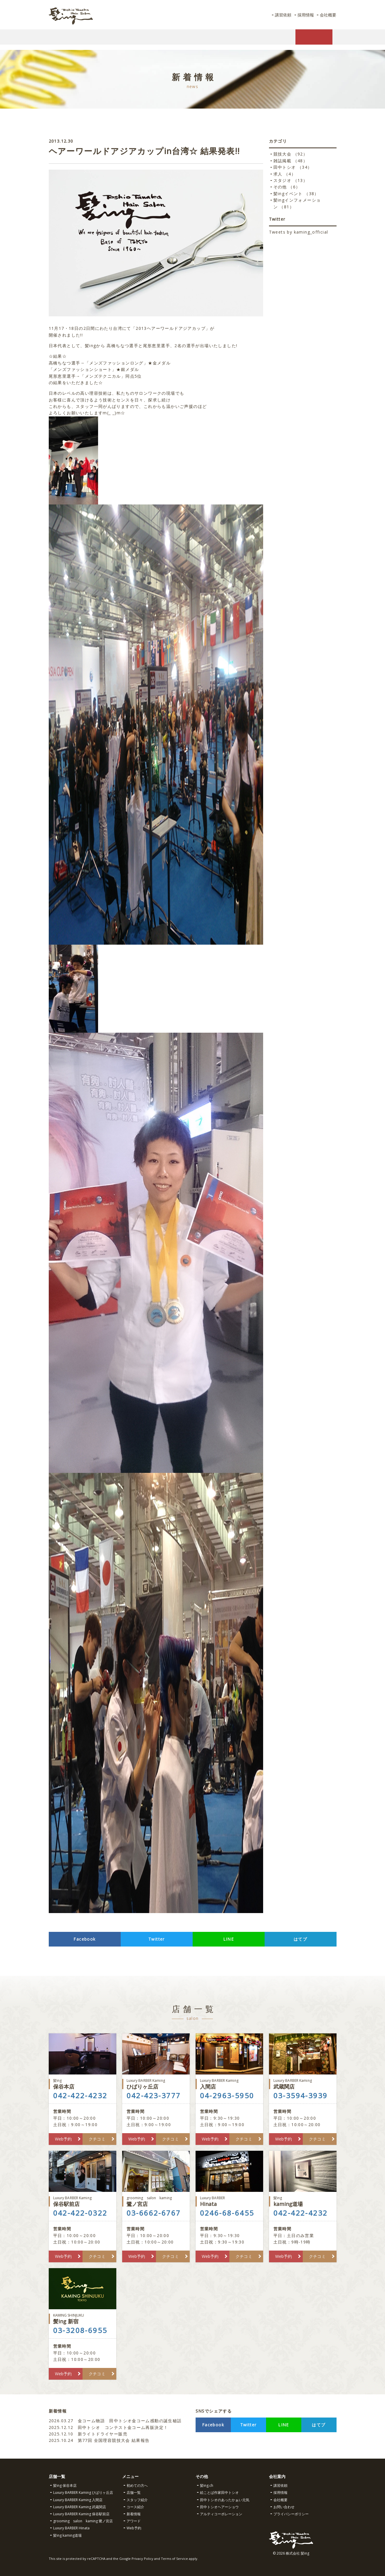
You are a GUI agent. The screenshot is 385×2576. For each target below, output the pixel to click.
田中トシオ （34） (292, 167)
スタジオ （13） (290, 180)
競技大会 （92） (290, 154)
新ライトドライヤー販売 (88, 2434)
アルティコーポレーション (221, 2513)
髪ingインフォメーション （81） (297, 203)
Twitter (156, 1939)
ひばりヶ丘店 (156, 2084)
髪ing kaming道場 (67, 2535)
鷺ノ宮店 (156, 2201)
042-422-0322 (80, 2213)
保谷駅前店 (82, 2201)
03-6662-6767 (154, 2213)
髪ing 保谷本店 (65, 2485)
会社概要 (327, 15)
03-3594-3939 (300, 2095)
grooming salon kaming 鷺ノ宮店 (83, 2520)
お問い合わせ (284, 2506)
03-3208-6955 (80, 2330)
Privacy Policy (142, 2558)
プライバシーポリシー (291, 2513)
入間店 (229, 2084)
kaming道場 (302, 2201)
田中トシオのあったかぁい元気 (224, 2499)
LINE (228, 1939)
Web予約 (63, 2139)
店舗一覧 (134, 2492)
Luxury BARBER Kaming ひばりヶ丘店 (83, 2492)
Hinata (229, 2201)
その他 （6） (286, 187)
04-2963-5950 (227, 2095)
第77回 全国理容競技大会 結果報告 (100, 2440)
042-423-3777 (154, 2095)
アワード (134, 2520)
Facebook (84, 1939)
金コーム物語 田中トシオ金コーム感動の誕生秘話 (115, 2420)
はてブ (300, 1939)
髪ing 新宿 (82, 2319)
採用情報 (303, 15)
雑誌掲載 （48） (290, 160)
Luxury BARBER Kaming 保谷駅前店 (81, 2513)
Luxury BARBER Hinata (71, 2528)
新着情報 (134, 2513)
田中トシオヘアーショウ (219, 2506)
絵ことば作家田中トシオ (219, 2492)
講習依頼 (279, 15)
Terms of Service (174, 2558)
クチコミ (97, 2139)
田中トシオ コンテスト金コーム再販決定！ (108, 2427)
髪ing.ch (206, 2485)
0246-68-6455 (227, 2213)
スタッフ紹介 (137, 2499)
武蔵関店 (302, 2084)
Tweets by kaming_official (298, 232)
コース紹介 (135, 2506)
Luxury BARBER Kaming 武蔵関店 (79, 2506)
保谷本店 (82, 2084)
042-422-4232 (80, 2095)
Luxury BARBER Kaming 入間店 (77, 2499)
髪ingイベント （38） (296, 193)
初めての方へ (137, 2485)
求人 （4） (284, 174)
